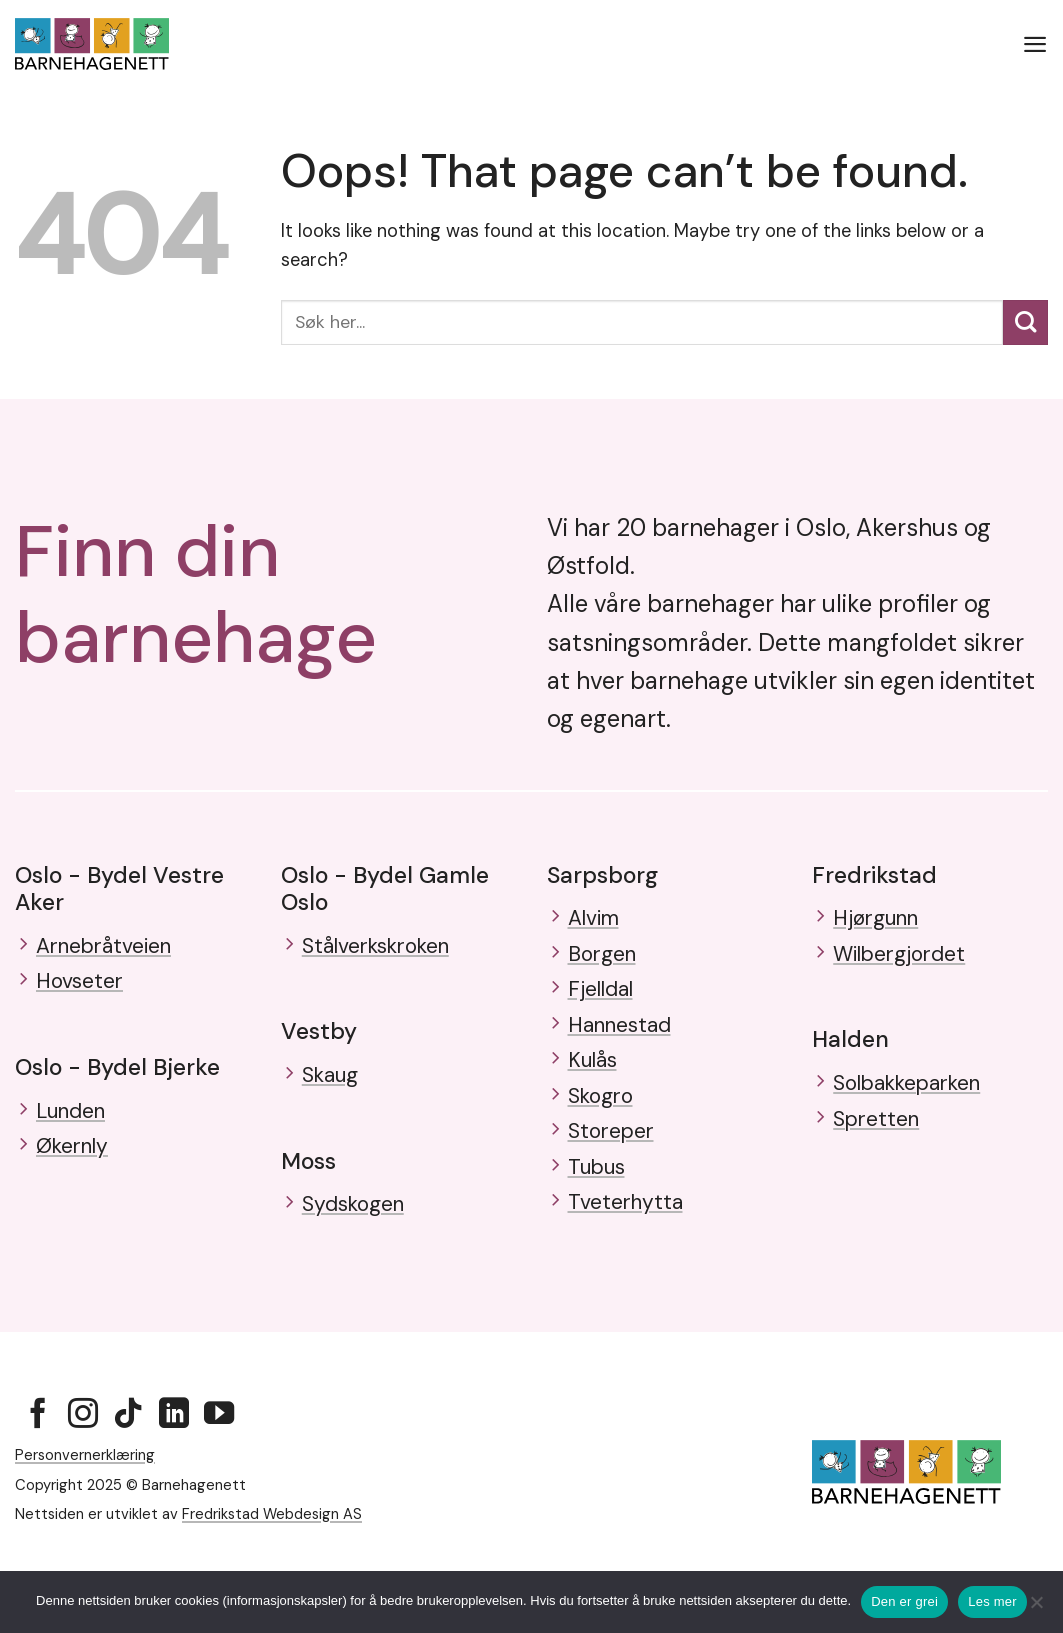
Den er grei (904, 1601)
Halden (850, 1049)
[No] (1036, 1608)
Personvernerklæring (85, 1496)
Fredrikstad (874, 875)
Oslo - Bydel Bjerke (117, 1076)
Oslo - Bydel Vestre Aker (119, 888)
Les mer (992, 1601)
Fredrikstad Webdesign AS (272, 1555)
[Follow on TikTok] (128, 1456)
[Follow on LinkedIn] (174, 1456)
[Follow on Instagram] (83, 1456)
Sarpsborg (602, 875)
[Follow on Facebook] (38, 1456)
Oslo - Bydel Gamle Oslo (385, 888)
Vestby (319, 1036)
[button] (1034, 44)
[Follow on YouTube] (219, 1456)
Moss (308, 1170)
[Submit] (1025, 322)
